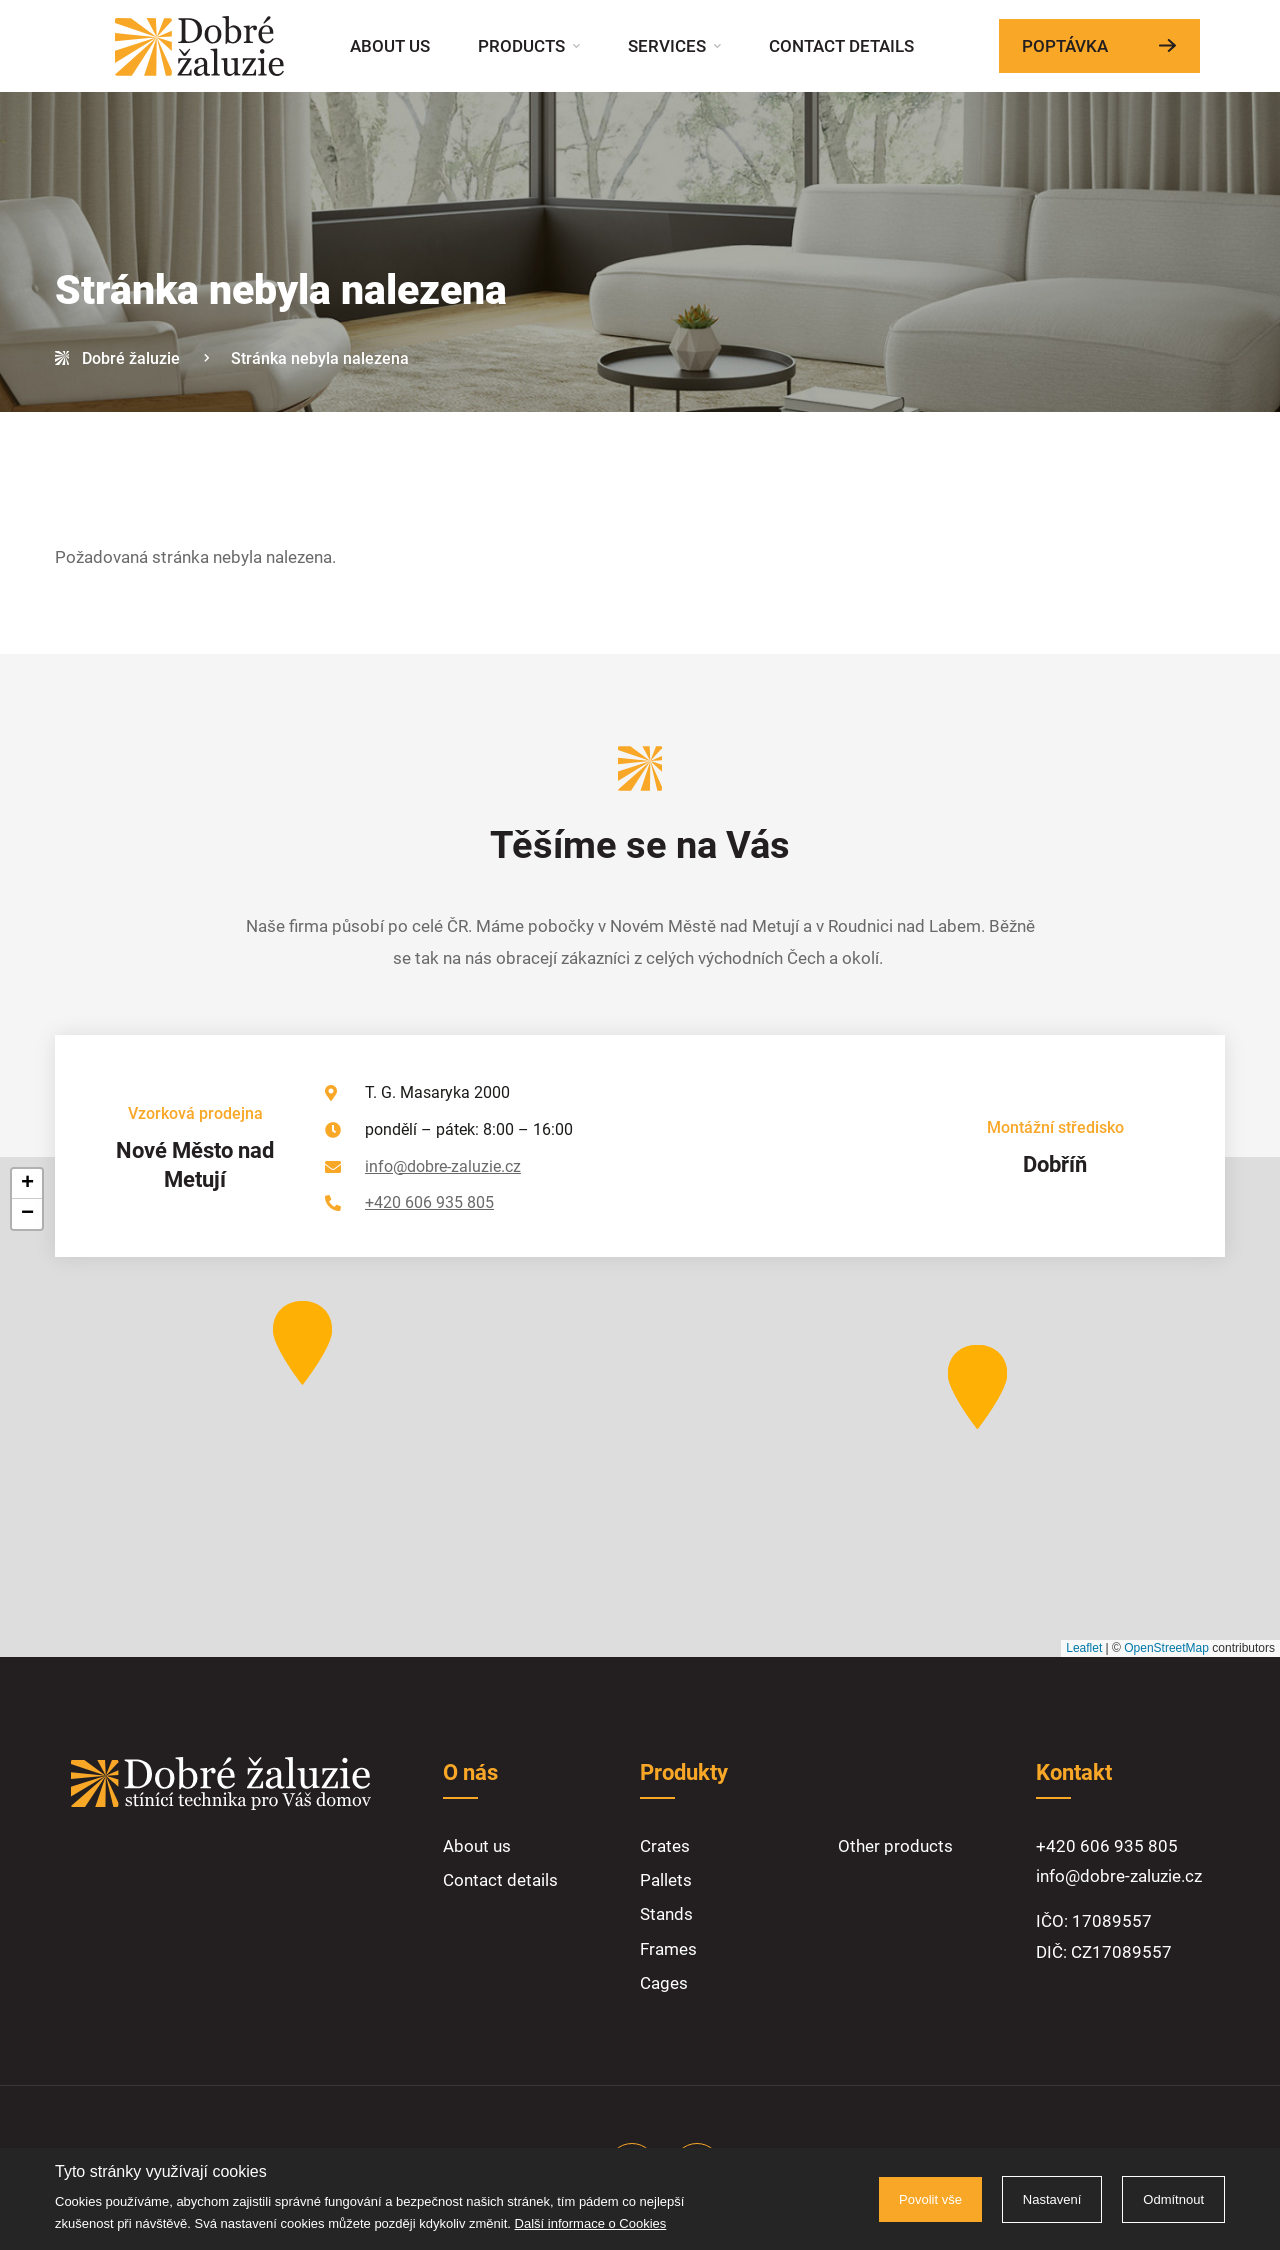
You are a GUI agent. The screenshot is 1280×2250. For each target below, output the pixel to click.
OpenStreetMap (1166, 1648)
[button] (977, 1387)
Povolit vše (930, 2199)
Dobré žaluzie (131, 358)
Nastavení (1052, 2199)
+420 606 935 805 (429, 1202)
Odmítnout (1173, 2199)
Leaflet (1084, 1648)
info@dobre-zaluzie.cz (443, 1166)
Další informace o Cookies (591, 2223)
